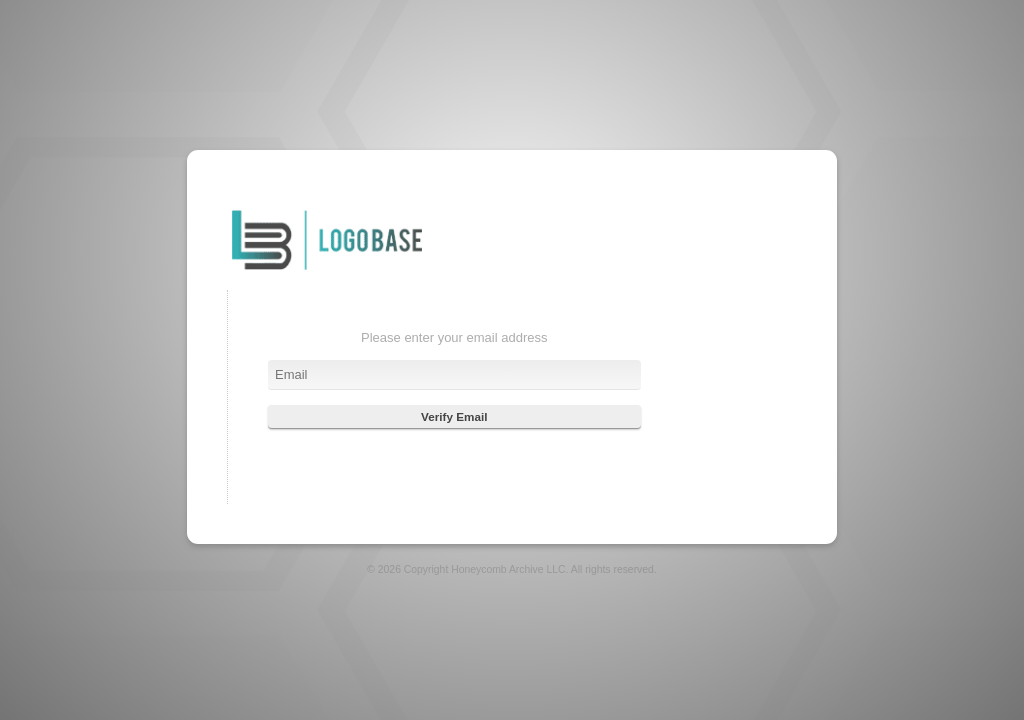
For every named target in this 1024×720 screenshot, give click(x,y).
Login (327, 272)
